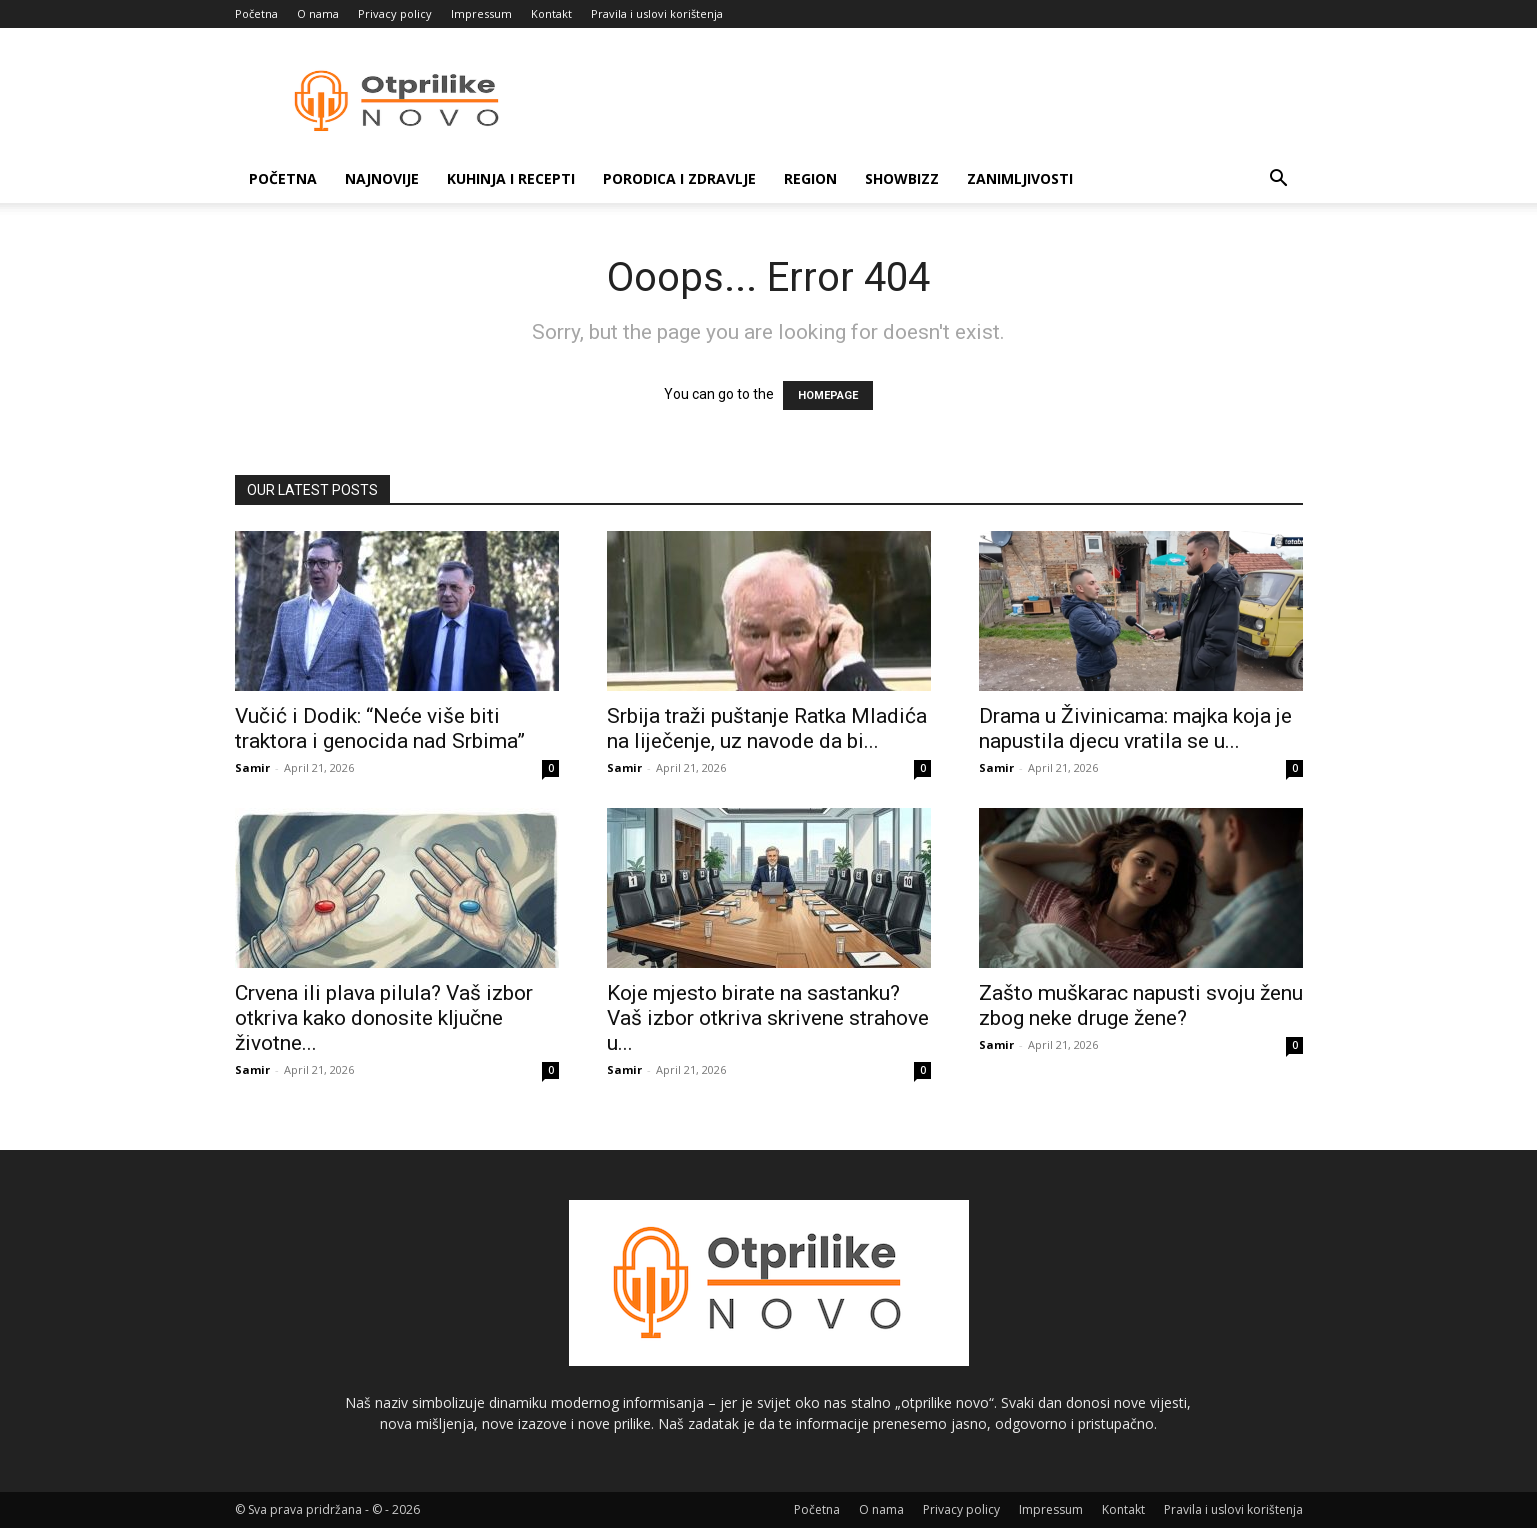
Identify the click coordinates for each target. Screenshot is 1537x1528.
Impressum (481, 13)
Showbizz (902, 178)
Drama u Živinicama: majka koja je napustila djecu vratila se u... (1135, 728)
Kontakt (551, 13)
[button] (1279, 180)
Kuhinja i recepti (511, 178)
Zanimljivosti (1020, 178)
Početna (256, 13)
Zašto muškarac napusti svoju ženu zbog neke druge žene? (1141, 1005)
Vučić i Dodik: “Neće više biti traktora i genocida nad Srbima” (380, 728)
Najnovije (382, 178)
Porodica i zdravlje (679, 178)
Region (810, 178)
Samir (252, 767)
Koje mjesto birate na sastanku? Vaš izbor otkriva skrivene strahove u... (768, 1018)
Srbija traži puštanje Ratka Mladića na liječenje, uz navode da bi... (767, 728)
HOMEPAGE (828, 395)
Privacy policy (395, 13)
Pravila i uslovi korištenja (657, 13)
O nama (318, 13)
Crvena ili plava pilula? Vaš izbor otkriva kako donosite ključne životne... (384, 1018)
